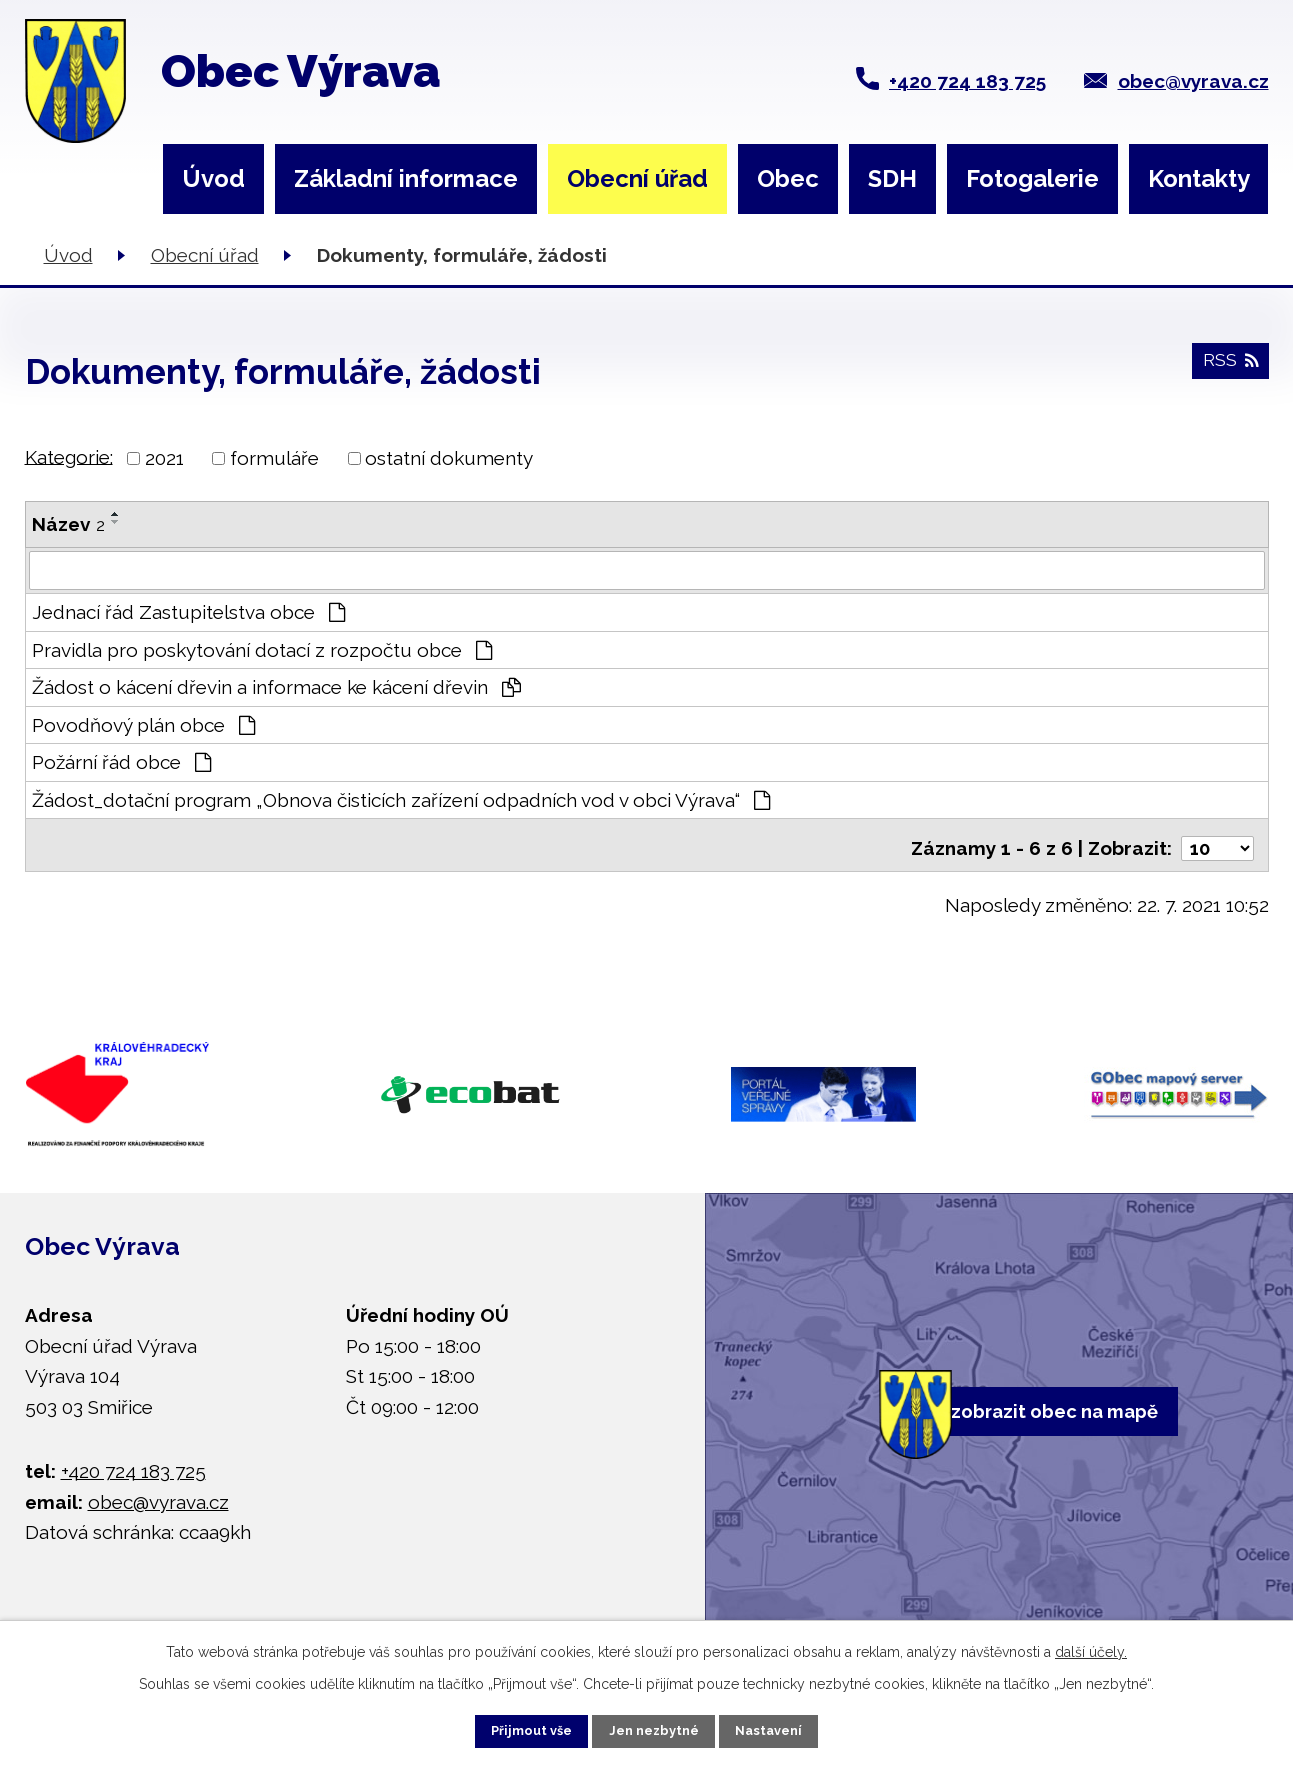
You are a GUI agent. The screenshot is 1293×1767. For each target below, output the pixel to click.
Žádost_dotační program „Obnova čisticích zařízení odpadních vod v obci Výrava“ (401, 800)
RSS (1227, 370)
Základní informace (406, 178)
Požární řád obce (122, 763)
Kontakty (1199, 178)
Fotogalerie (1032, 178)
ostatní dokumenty (449, 458)
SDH (892, 178)
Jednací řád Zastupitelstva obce (189, 613)
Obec (788, 178)
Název (68, 524)
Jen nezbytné (654, 1727)
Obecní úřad (637, 178)
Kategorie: (69, 456)
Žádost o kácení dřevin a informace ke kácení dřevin (277, 688)
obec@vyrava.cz (1193, 81)
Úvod (213, 178)
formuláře (274, 458)
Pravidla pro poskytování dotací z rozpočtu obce (262, 650)
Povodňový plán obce (144, 725)
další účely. (1091, 1645)
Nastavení (792, 1727)
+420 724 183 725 (967, 81)
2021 (164, 458)
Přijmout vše (508, 1727)
